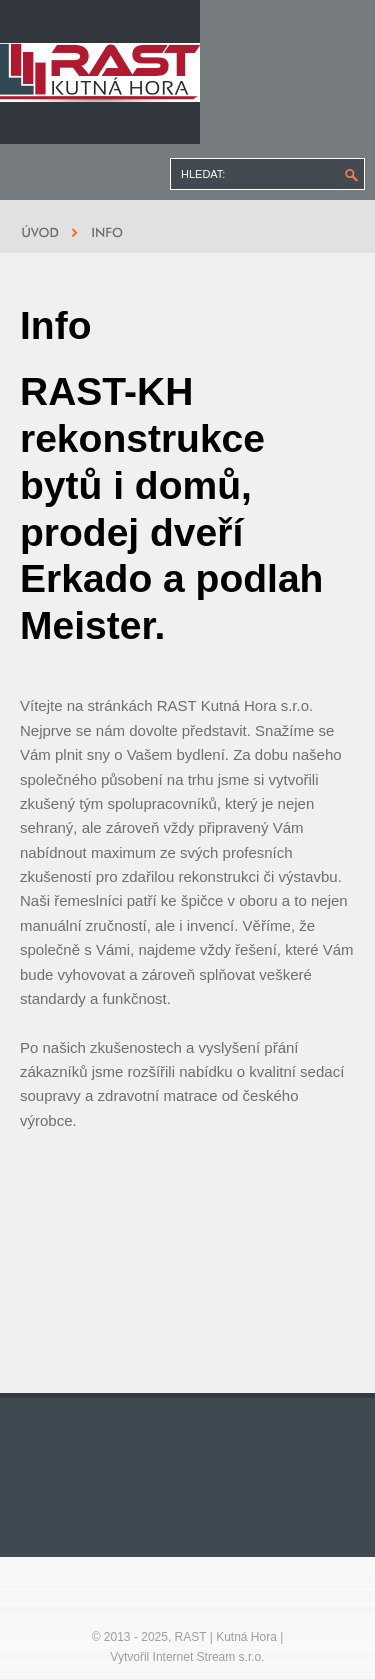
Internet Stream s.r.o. (209, 1657)
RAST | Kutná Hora (226, 1637)
